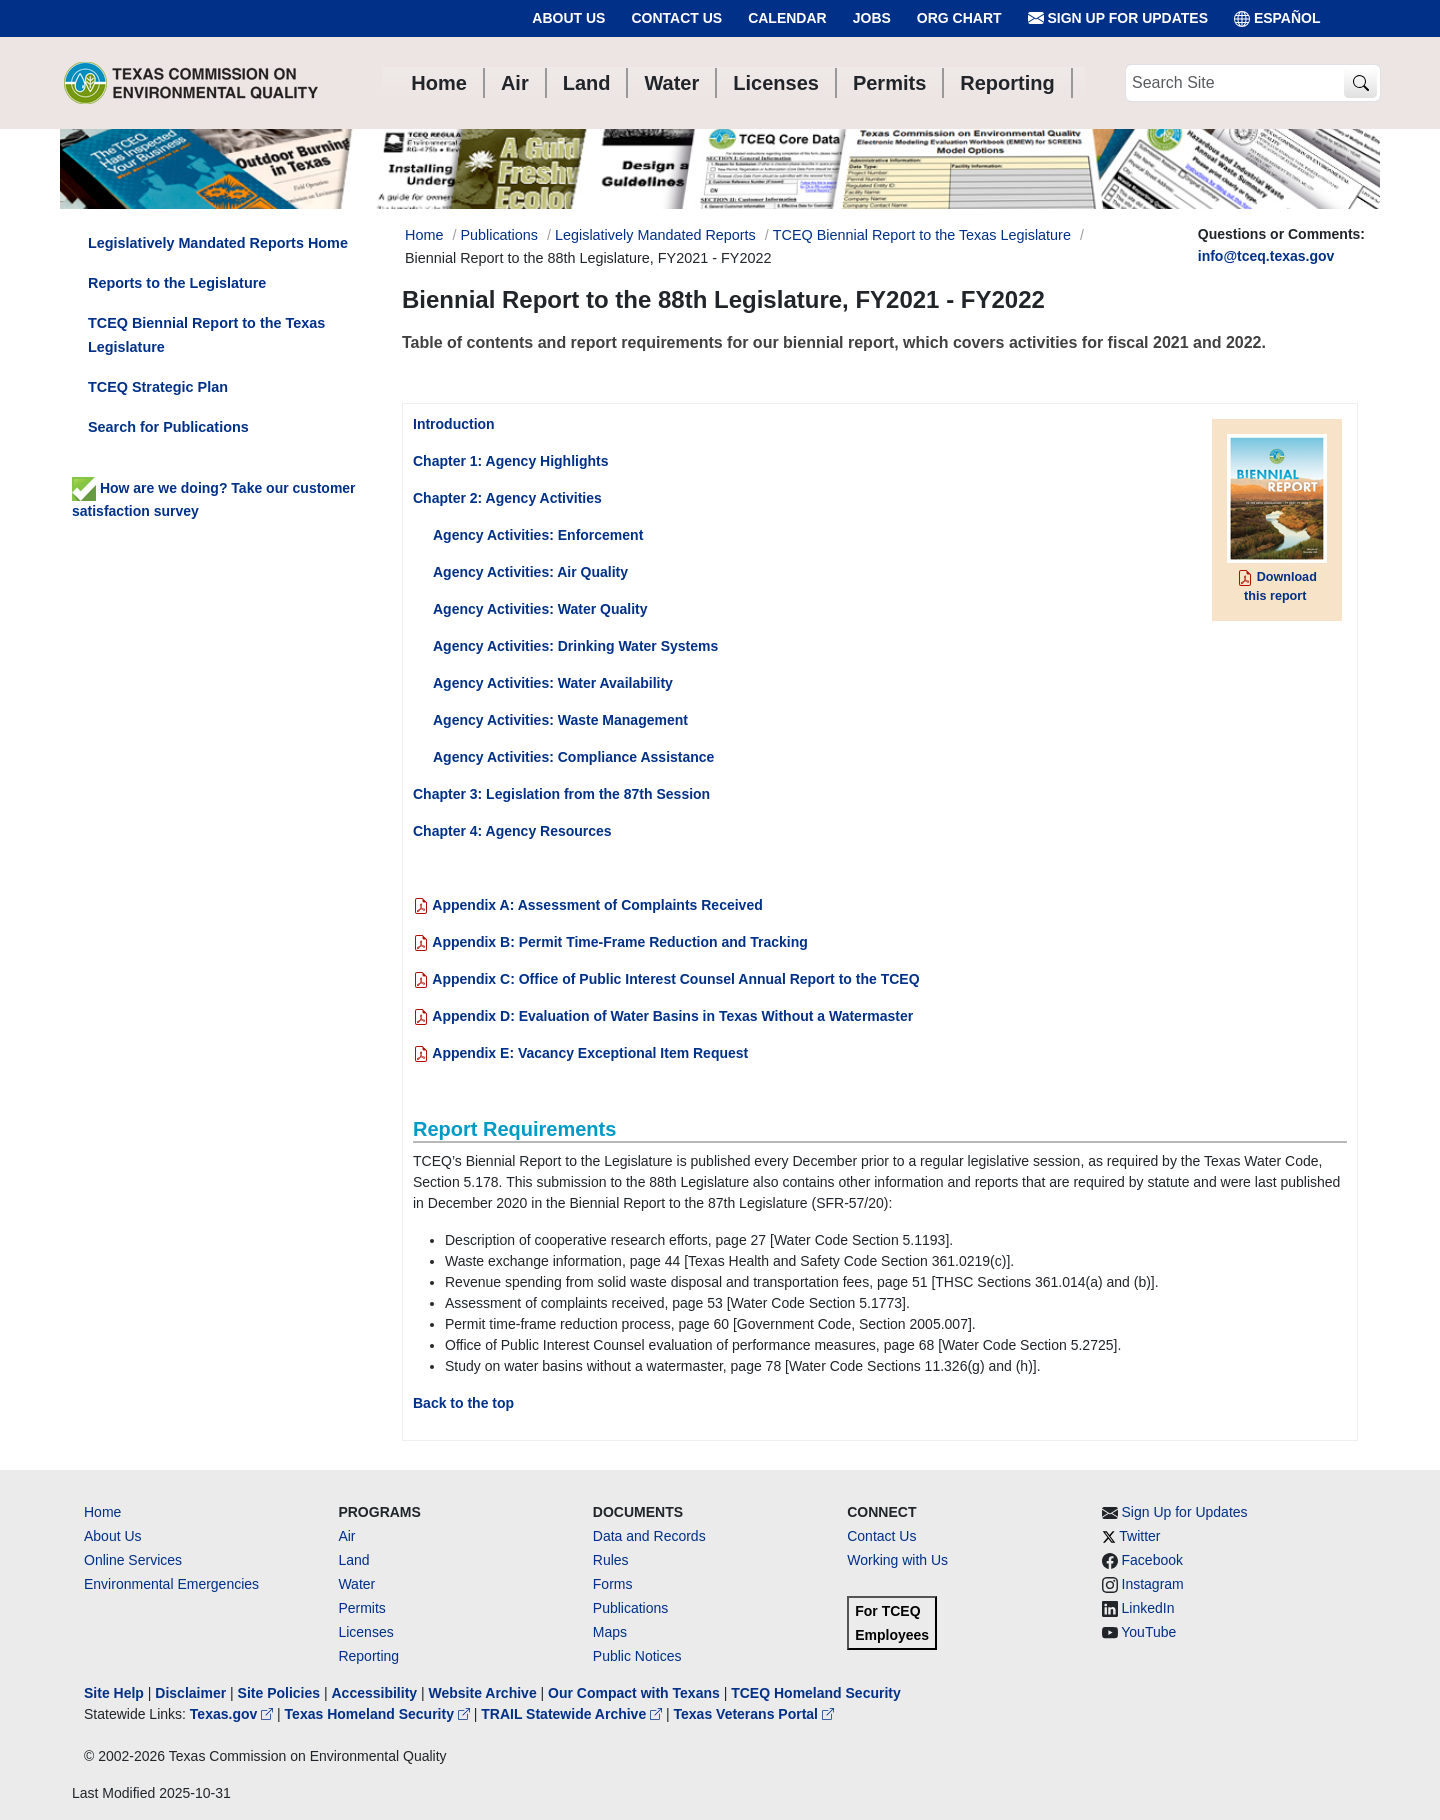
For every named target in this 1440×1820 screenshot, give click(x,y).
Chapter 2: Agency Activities (507, 498)
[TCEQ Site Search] (1360, 83)
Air (346, 1536)
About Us (568, 18)
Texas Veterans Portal (754, 1714)
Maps (610, 1632)
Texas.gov (233, 1714)
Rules (611, 1560)
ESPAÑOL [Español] (1277, 18)
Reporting (368, 1656)
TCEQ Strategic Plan (158, 387)
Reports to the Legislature (177, 283)
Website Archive (483, 1693)
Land (353, 1560)
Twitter (1139, 1536)
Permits (361, 1608)
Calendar (787, 18)
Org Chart (959, 18)
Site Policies (279, 1693)
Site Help (114, 1693)
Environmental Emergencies (171, 1584)
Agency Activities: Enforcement (538, 535)
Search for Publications (168, 427)
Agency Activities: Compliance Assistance (573, 757)
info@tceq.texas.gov (1266, 256)
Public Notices (637, 1656)
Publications (499, 235)
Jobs (872, 18)
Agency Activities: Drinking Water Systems (575, 646)
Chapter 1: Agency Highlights (511, 461)
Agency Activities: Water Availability (553, 683)
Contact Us (676, 18)
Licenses (365, 1632)
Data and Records (649, 1536)
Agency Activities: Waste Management (560, 720)
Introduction (454, 424)
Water (356, 1584)
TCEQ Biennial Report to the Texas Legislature (922, 235)
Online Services (133, 1560)
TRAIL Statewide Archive (573, 1714)
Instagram (1153, 1584)
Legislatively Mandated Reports (655, 235)
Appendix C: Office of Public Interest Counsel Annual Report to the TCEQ (666, 979)
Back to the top (463, 1403)
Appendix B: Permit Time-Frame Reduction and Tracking (610, 942)
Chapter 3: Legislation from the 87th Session (561, 794)
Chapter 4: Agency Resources (512, 831)
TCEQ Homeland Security (816, 1693)
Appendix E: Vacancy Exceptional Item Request (580, 1053)
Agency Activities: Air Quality (530, 572)
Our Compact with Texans (634, 1693)
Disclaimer (190, 1693)
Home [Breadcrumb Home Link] (424, 235)
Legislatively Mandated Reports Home (218, 243)
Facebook (1152, 1560)
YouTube (1148, 1632)
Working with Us (897, 1560)
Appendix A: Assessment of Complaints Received (588, 905)
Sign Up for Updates (1118, 18)
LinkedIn (1148, 1608)
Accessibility (376, 1693)
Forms (613, 1584)
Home (102, 1512)
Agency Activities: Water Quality (540, 609)
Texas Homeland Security (379, 1714)
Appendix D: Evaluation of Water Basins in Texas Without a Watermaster (663, 1016)
